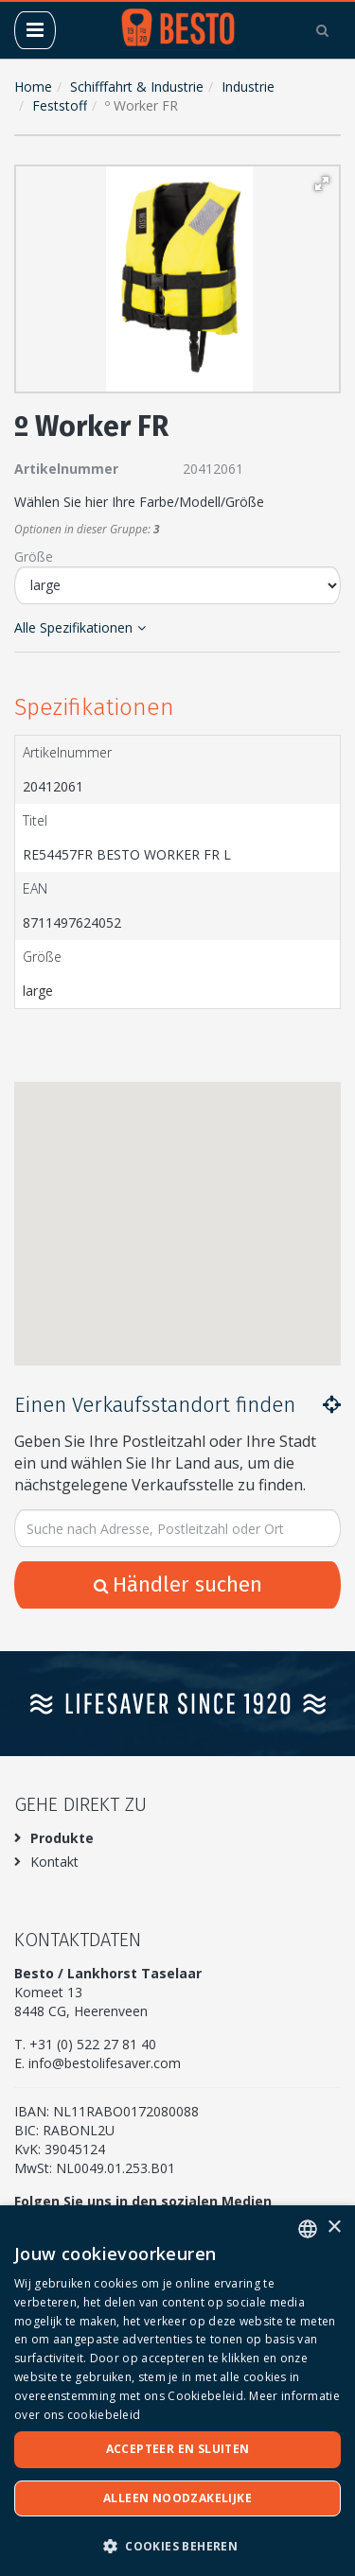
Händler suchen (178, 1584)
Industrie (248, 87)
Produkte (62, 1838)
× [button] (334, 2227)
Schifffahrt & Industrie (137, 87)
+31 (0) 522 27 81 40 (92, 2044)
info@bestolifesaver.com (104, 2063)
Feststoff (59, 105)
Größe (33, 557)
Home (33, 87)
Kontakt (54, 1862)
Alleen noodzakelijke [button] (177, 2498)
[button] (322, 183)
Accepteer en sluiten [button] (178, 2449)
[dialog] (177, 2390)
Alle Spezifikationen (80, 627)
